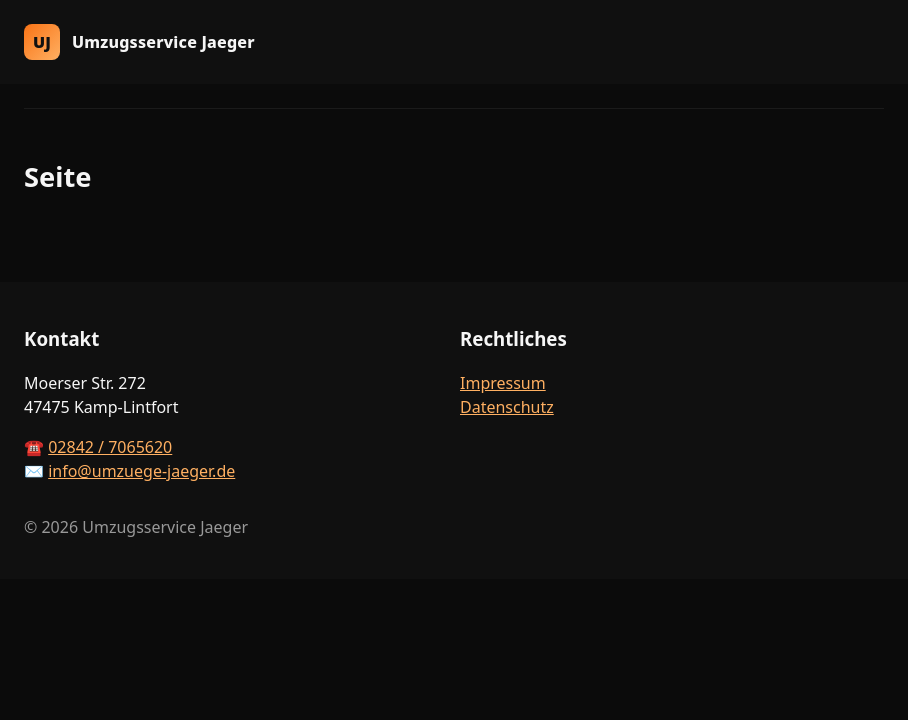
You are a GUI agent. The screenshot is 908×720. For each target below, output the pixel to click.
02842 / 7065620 (110, 447)
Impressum (503, 383)
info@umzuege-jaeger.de (141, 471)
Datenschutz (507, 407)
